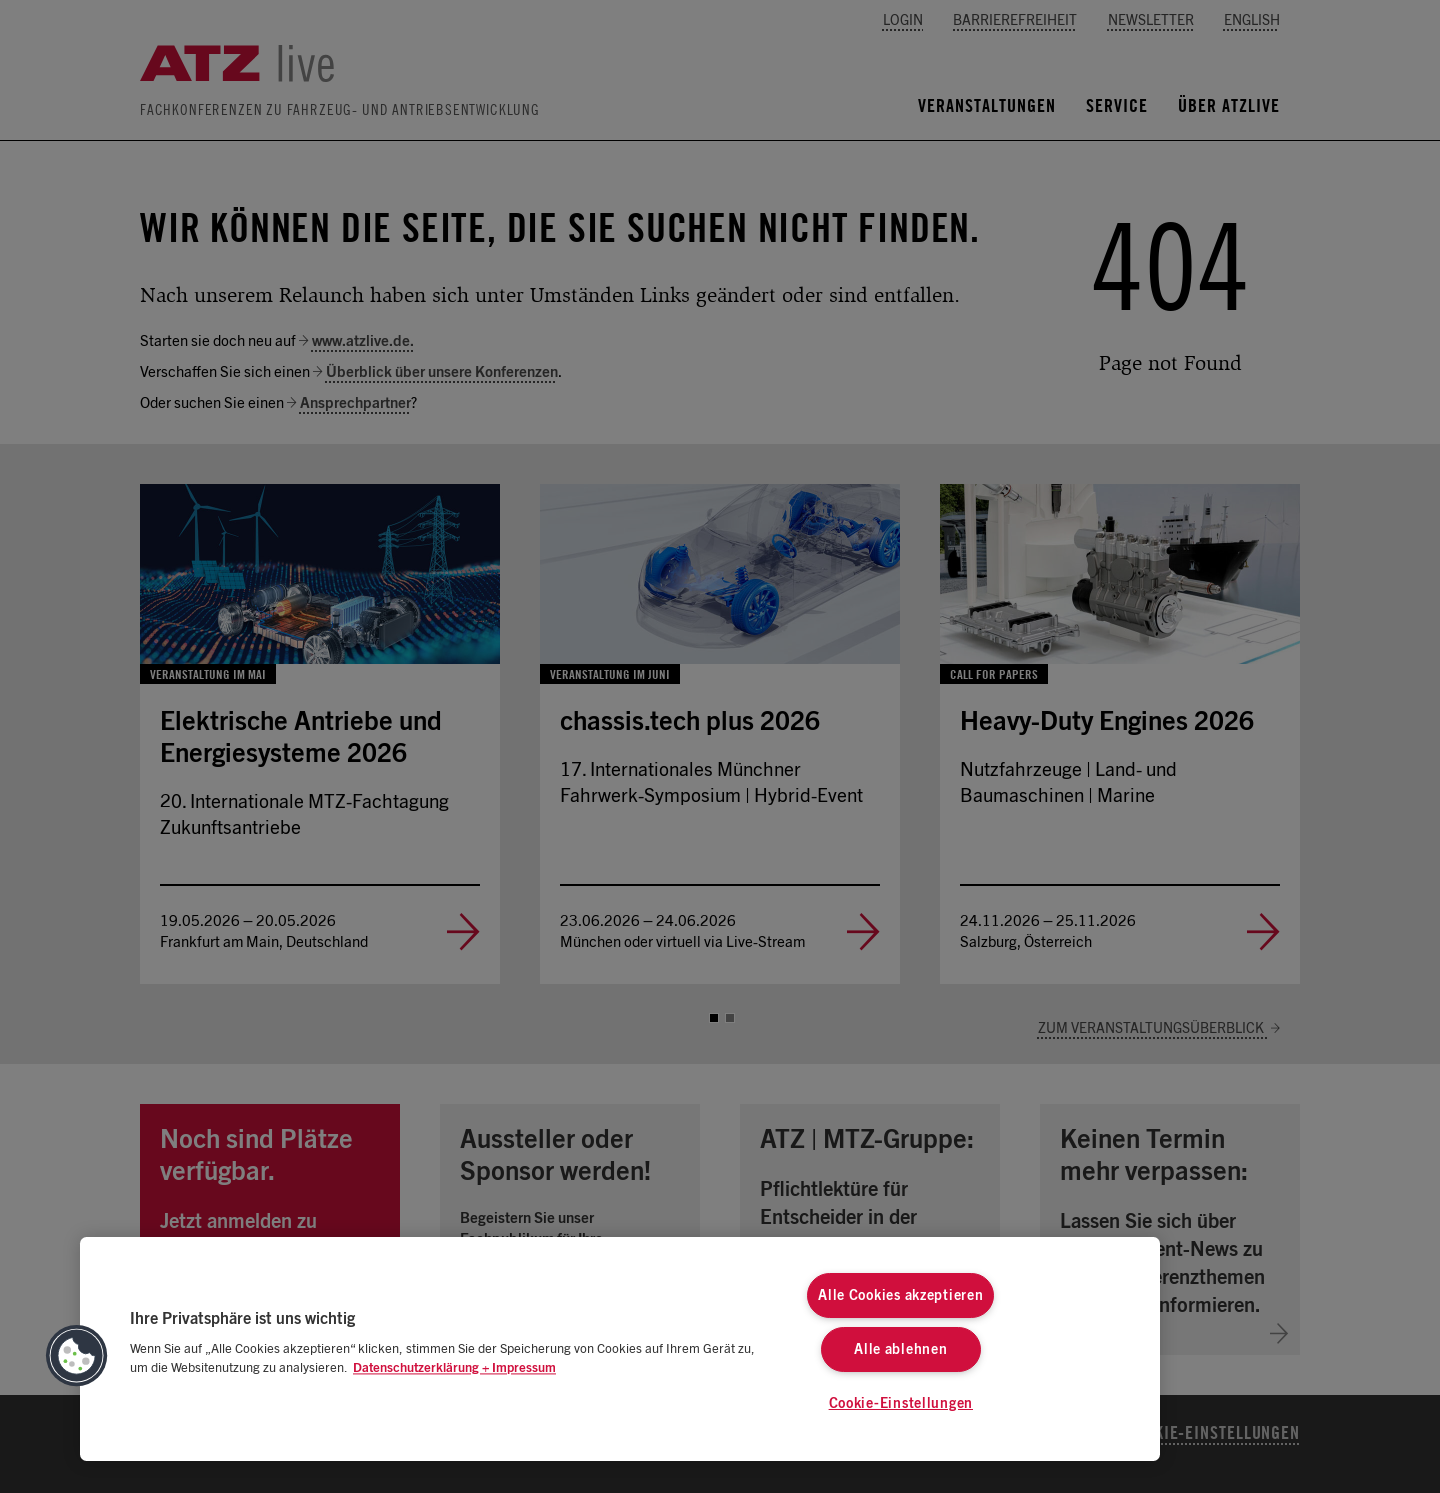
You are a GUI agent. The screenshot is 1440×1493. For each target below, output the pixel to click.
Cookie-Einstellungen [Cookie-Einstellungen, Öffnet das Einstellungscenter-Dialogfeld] (901, 1403)
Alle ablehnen (900, 1349)
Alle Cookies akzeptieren (900, 1295)
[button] (77, 1356)
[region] (620, 1349)
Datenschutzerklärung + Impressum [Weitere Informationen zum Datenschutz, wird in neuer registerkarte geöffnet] (454, 1368)
